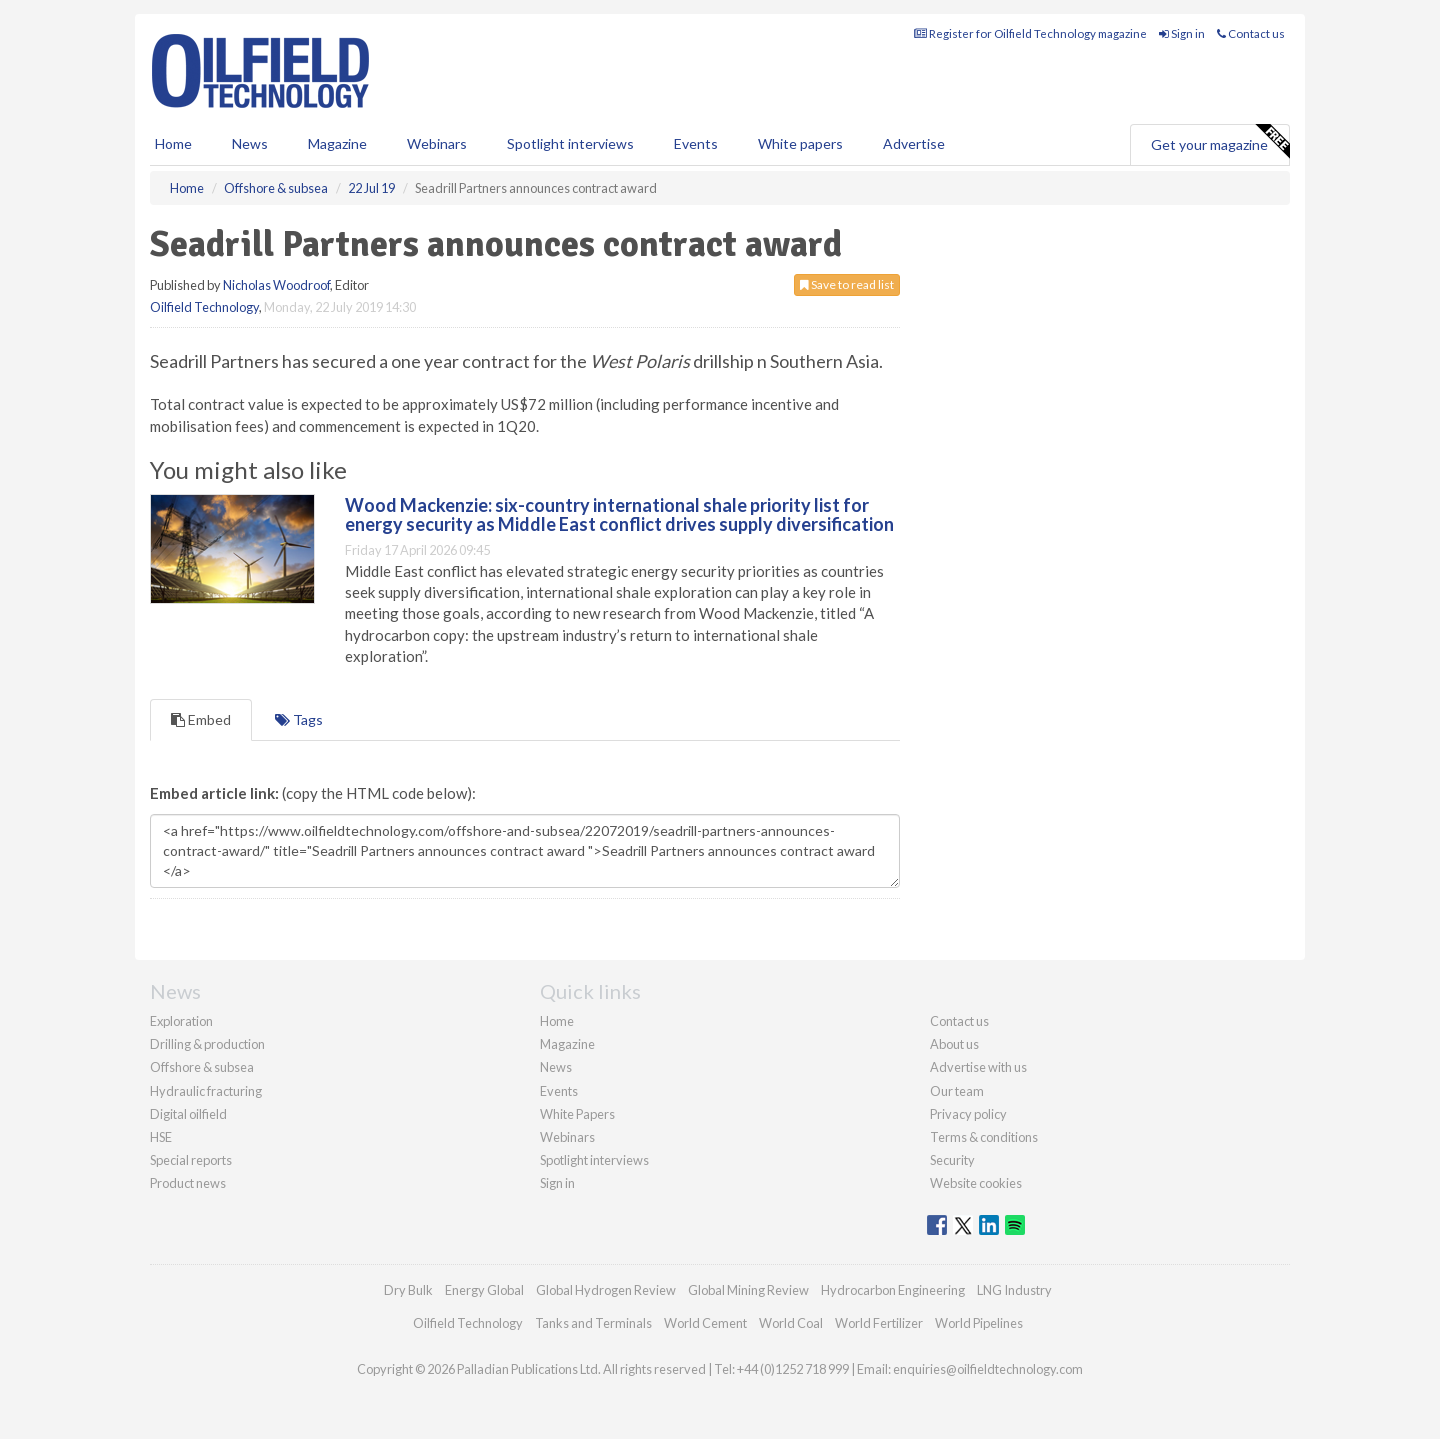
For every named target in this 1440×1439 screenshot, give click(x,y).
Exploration (181, 1021)
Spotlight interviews (570, 143)
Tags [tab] (299, 719)
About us (954, 1044)
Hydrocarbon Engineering (893, 1290)
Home (173, 143)
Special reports (191, 1160)
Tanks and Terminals (593, 1323)
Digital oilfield (188, 1114)
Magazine (337, 143)
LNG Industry (1014, 1290)
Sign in (1182, 33)
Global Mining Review (748, 1290)
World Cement (705, 1323)
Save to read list (847, 284)
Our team (957, 1091)
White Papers (577, 1114)
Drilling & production (207, 1044)
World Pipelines (979, 1323)
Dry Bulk (408, 1290)
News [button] (250, 143)
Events (696, 143)
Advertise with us (978, 1067)
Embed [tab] (201, 719)
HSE (161, 1137)
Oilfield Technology (204, 307)
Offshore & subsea (202, 1067)
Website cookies (976, 1183)
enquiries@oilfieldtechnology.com (988, 1369)
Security (952, 1160)
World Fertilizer (879, 1323)
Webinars (437, 143)
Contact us (1251, 33)
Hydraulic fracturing (206, 1091)
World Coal (791, 1323)
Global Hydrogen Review (606, 1290)
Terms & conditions (984, 1137)
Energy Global (484, 1290)
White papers (800, 143)
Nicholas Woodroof (276, 285)
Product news (188, 1183)
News (556, 1067)
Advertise (914, 143)
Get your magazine (1220, 142)
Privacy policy (968, 1114)
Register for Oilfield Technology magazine (1030, 33)
